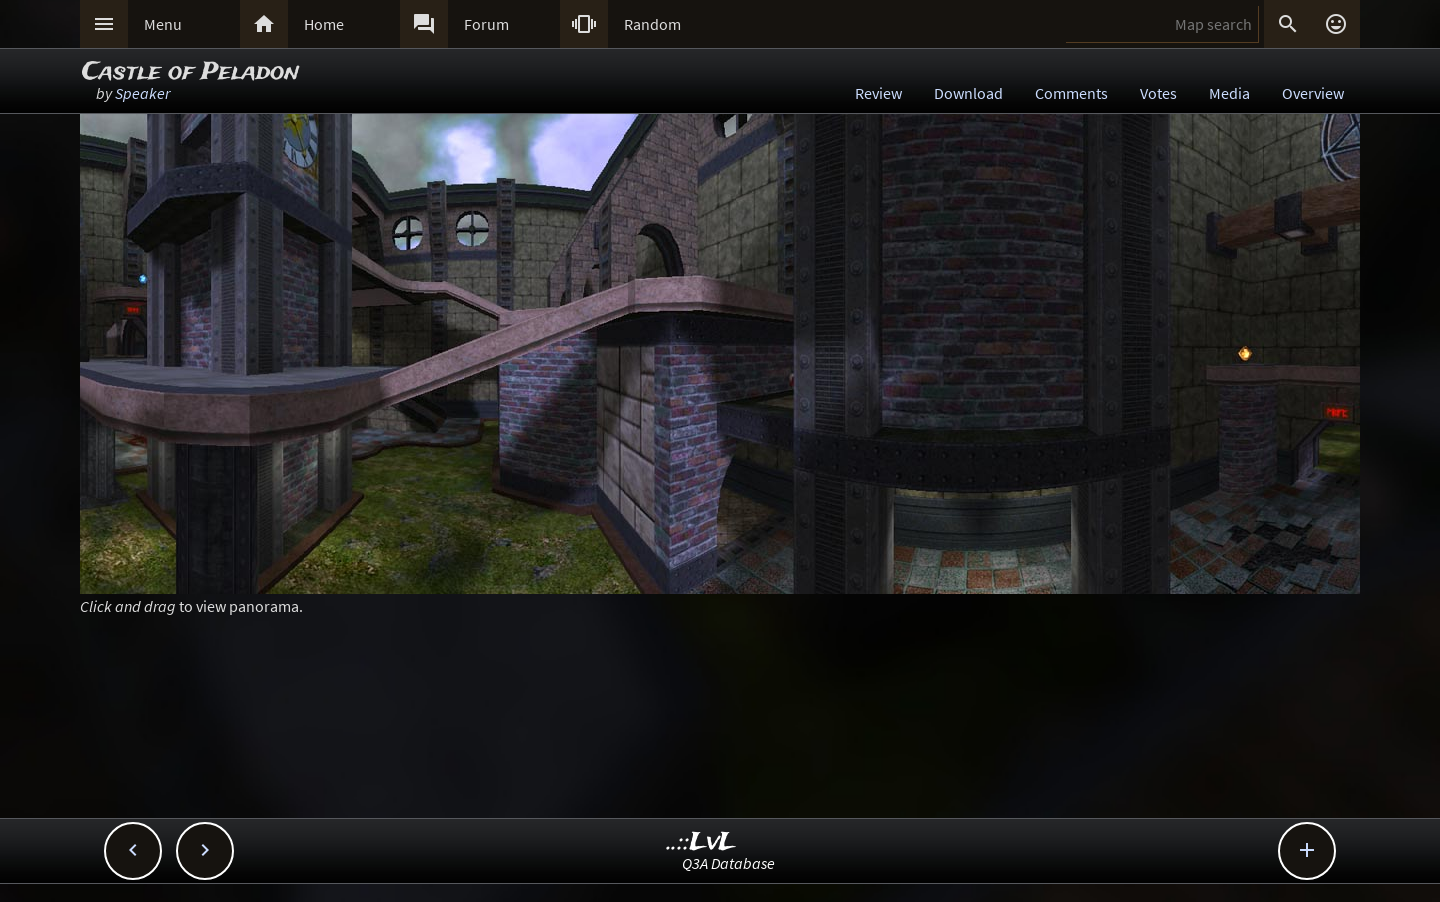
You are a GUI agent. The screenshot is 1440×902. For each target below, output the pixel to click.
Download (968, 93)
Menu (163, 24)
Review (878, 93)
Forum (486, 24)
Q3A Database (728, 863)
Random (652, 24)
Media (1229, 93)
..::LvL (701, 842)
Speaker (142, 93)
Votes (1158, 93)
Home (324, 24)
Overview (1313, 93)
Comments (1071, 93)
